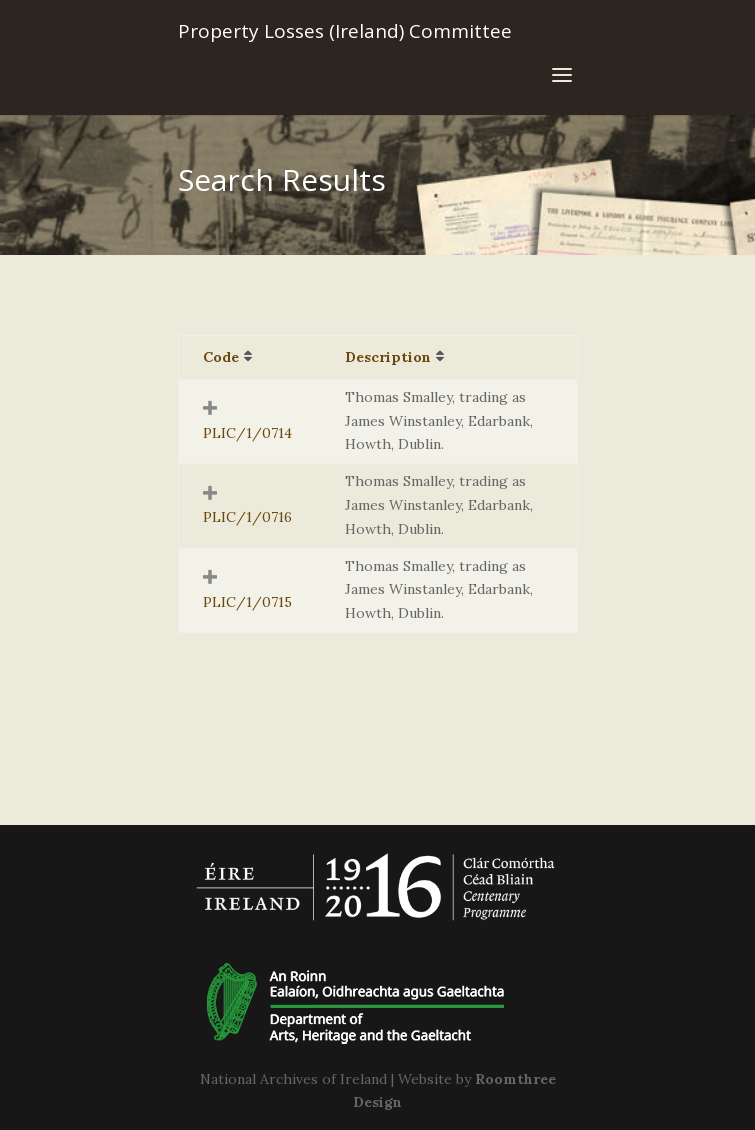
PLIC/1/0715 (247, 602)
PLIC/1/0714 (247, 433)
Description (388, 357)
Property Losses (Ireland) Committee (345, 31)
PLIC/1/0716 (247, 517)
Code (221, 357)
